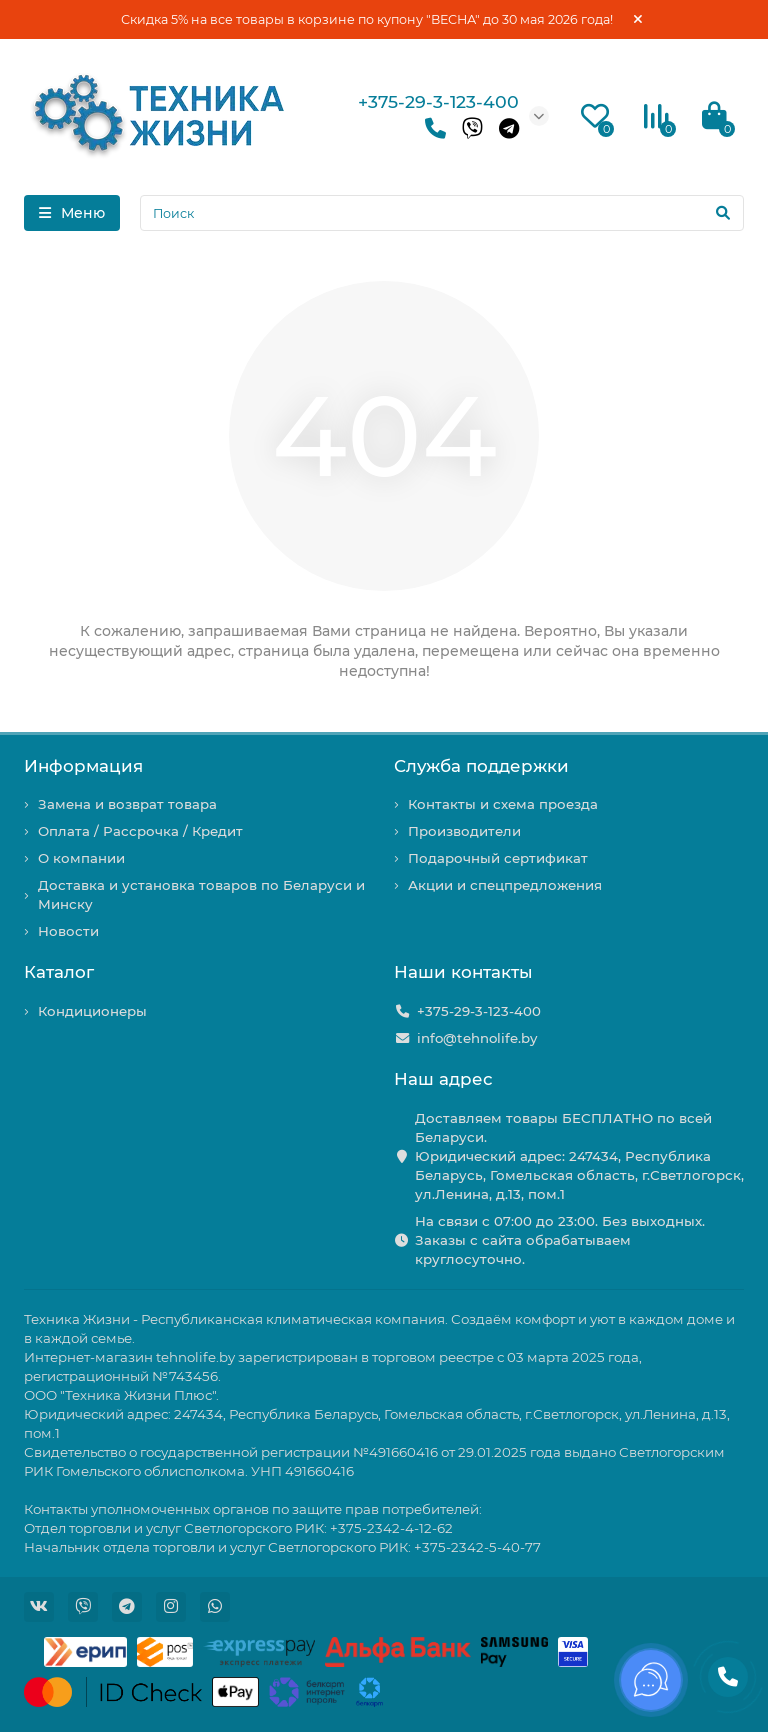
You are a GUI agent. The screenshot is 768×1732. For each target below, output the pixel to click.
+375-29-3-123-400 (438, 101)
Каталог (59, 972)
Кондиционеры (92, 1011)
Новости (68, 931)
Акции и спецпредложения (505, 885)
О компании (81, 858)
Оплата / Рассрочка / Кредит (140, 831)
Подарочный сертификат (498, 858)
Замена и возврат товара (127, 804)
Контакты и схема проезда (503, 804)
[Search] (442, 213)
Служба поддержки (481, 766)
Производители (464, 831)
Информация (83, 766)
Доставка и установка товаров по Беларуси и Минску (201, 894)
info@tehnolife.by (477, 1038)
